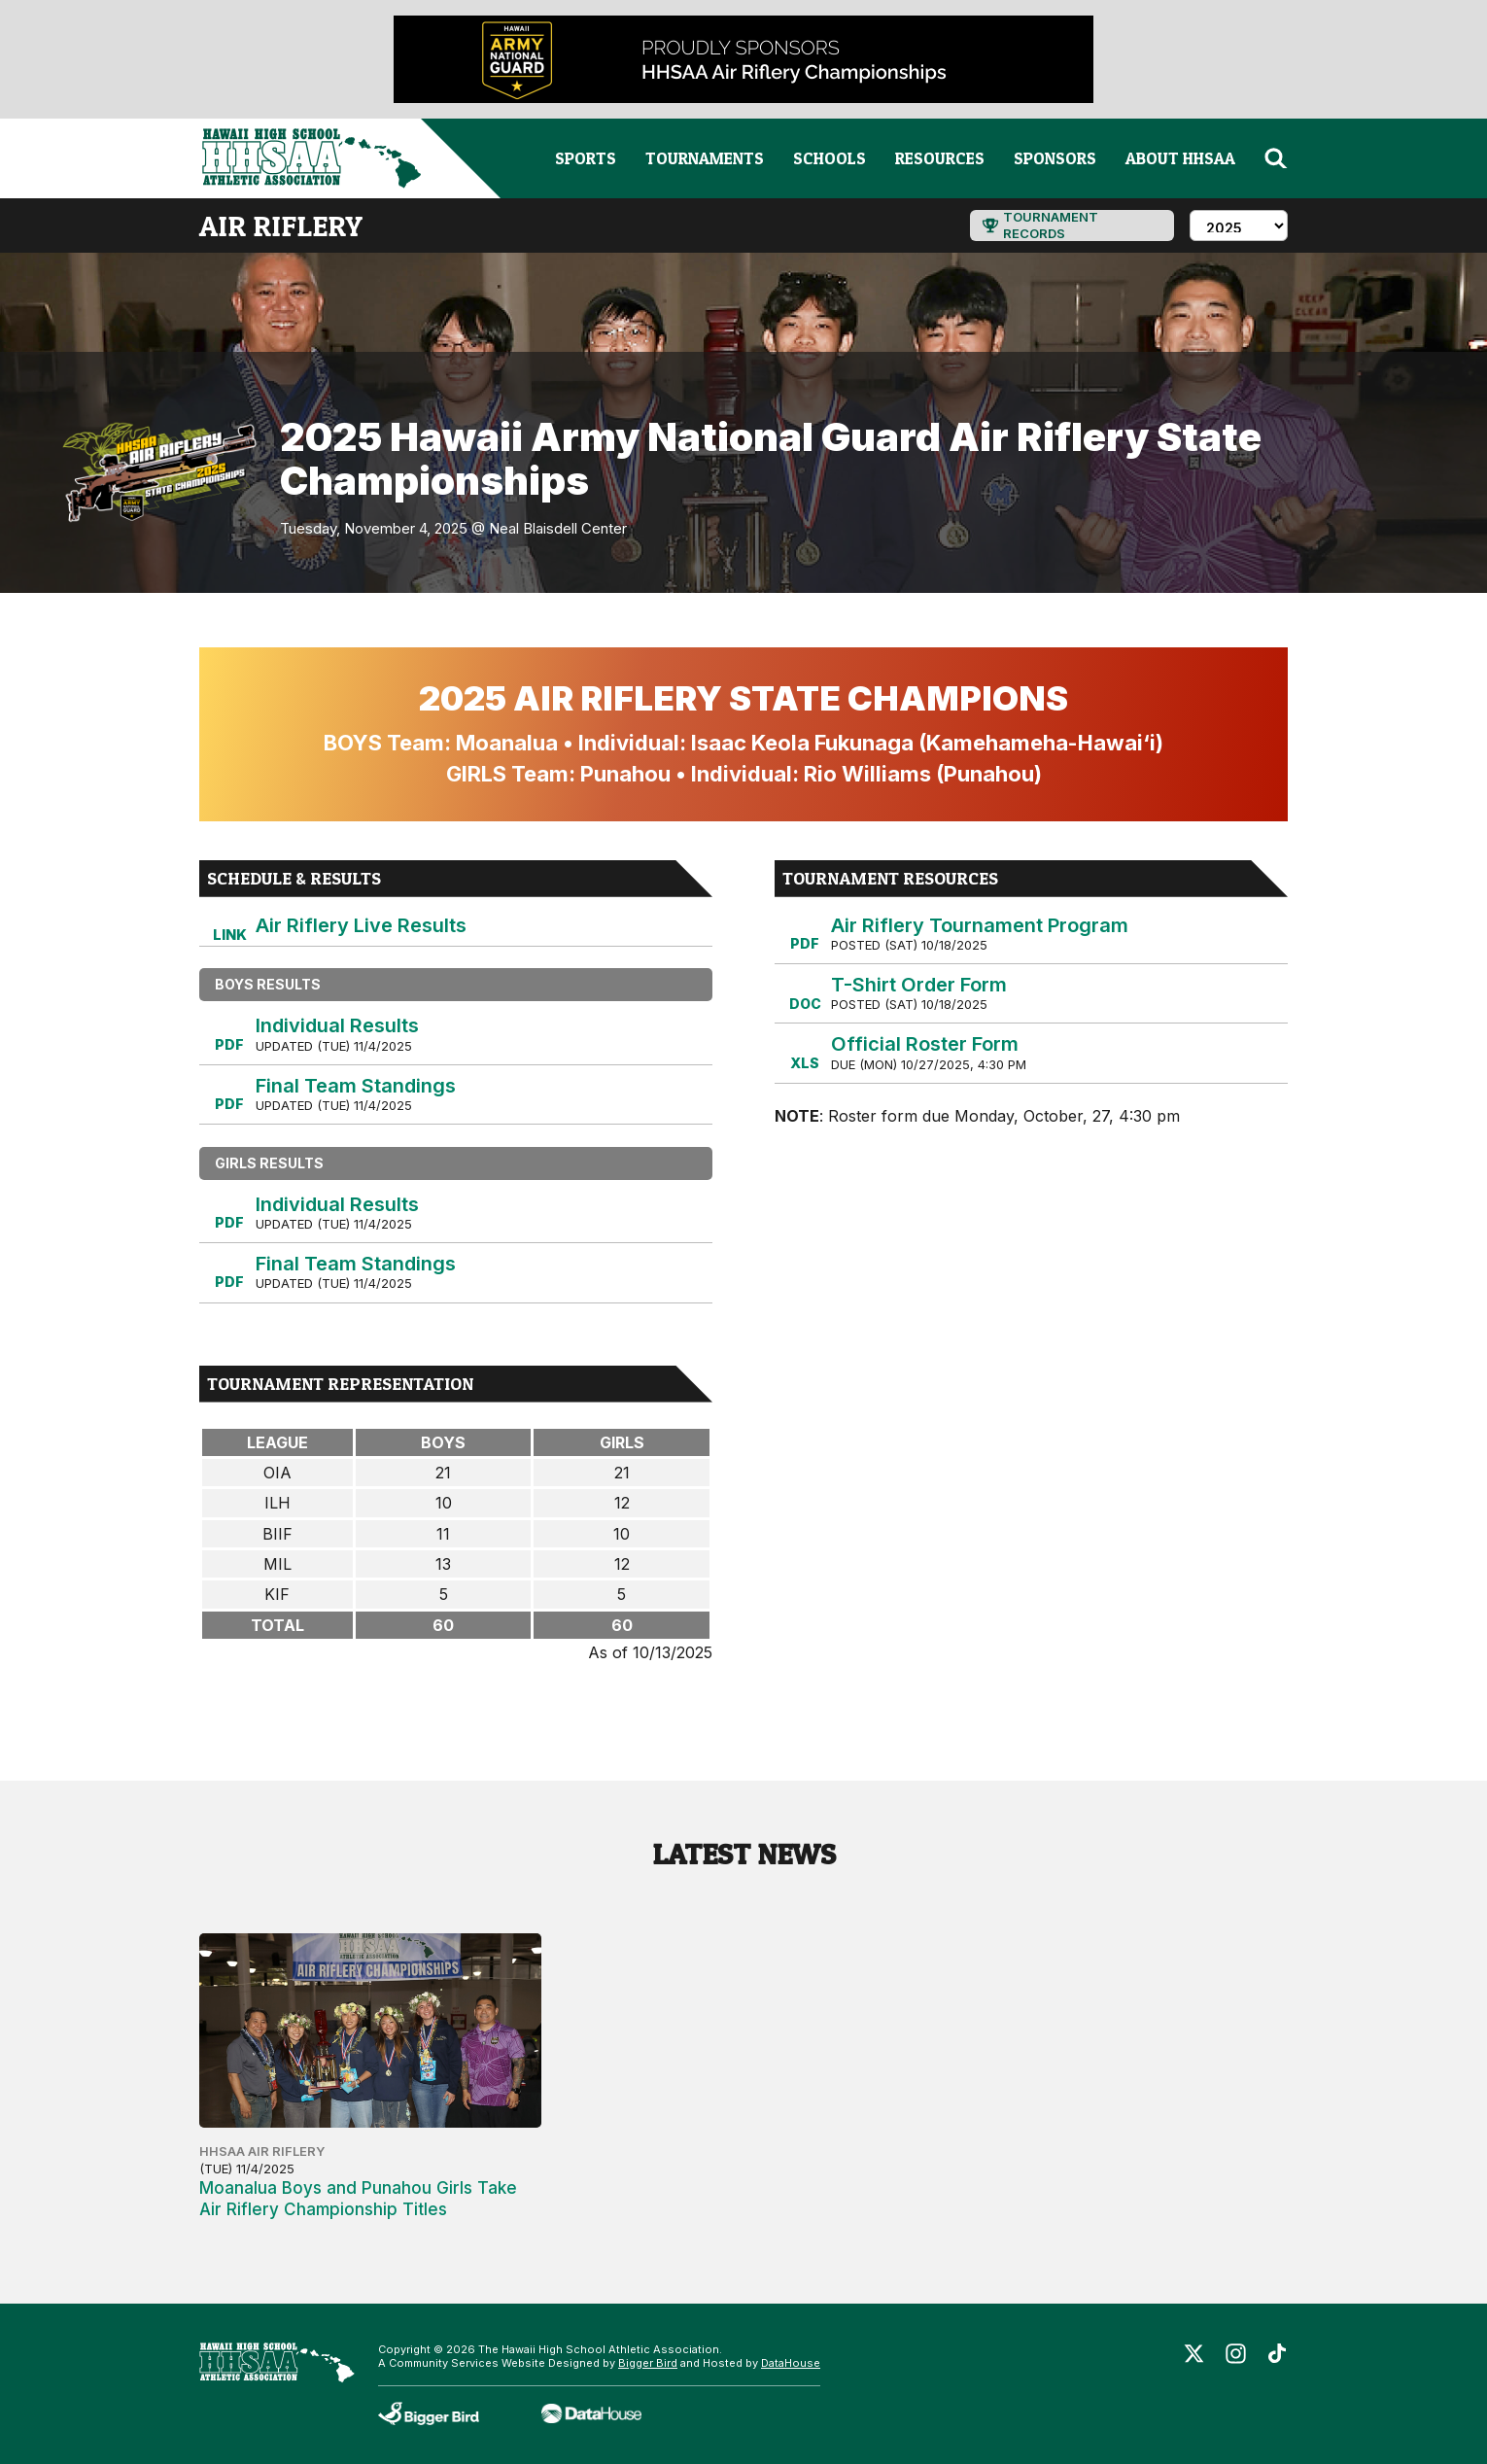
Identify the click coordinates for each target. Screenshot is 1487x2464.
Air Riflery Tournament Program (979, 925)
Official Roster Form (925, 1044)
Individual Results (337, 1025)
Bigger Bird (647, 2363)
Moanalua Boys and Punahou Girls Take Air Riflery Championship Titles (358, 2198)
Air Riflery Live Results (361, 925)
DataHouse (790, 2363)
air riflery (281, 225)
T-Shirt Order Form (919, 984)
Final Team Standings (356, 1085)
